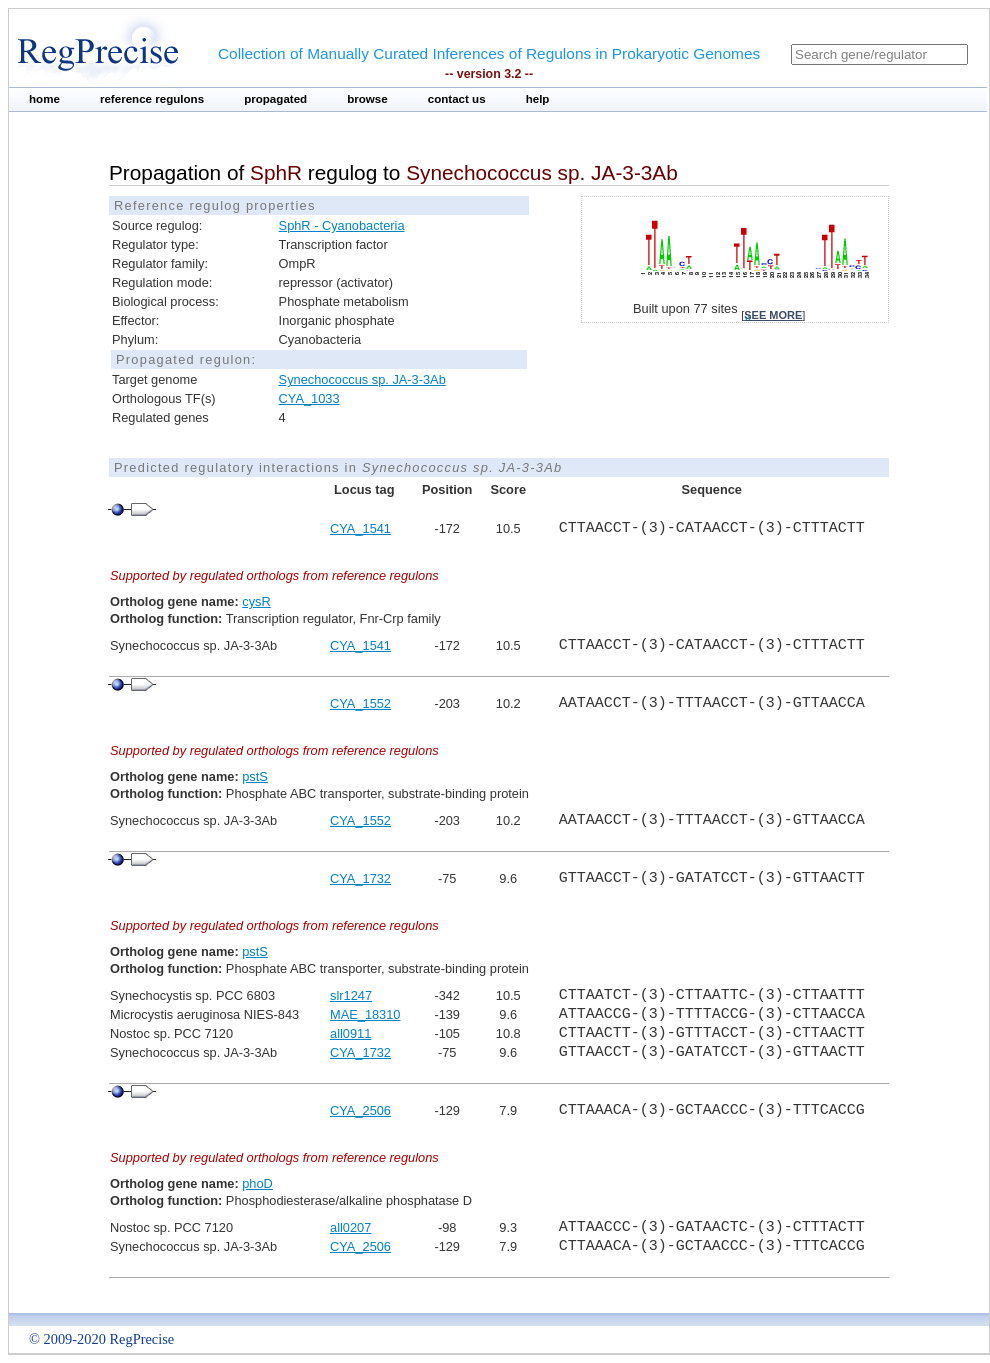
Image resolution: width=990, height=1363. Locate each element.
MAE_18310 (365, 1014)
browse (367, 99)
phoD (257, 1183)
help (538, 99)
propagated (275, 99)
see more (773, 315)
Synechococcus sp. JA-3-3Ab (362, 379)
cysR (256, 601)
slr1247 (351, 995)
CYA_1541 (360, 528)
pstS (255, 776)
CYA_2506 (360, 1110)
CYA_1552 (360, 703)
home (44, 99)
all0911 (350, 1033)
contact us (457, 99)
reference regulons (152, 99)
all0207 (350, 1227)
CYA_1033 (309, 398)
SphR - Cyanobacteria (342, 225)
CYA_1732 (360, 878)
